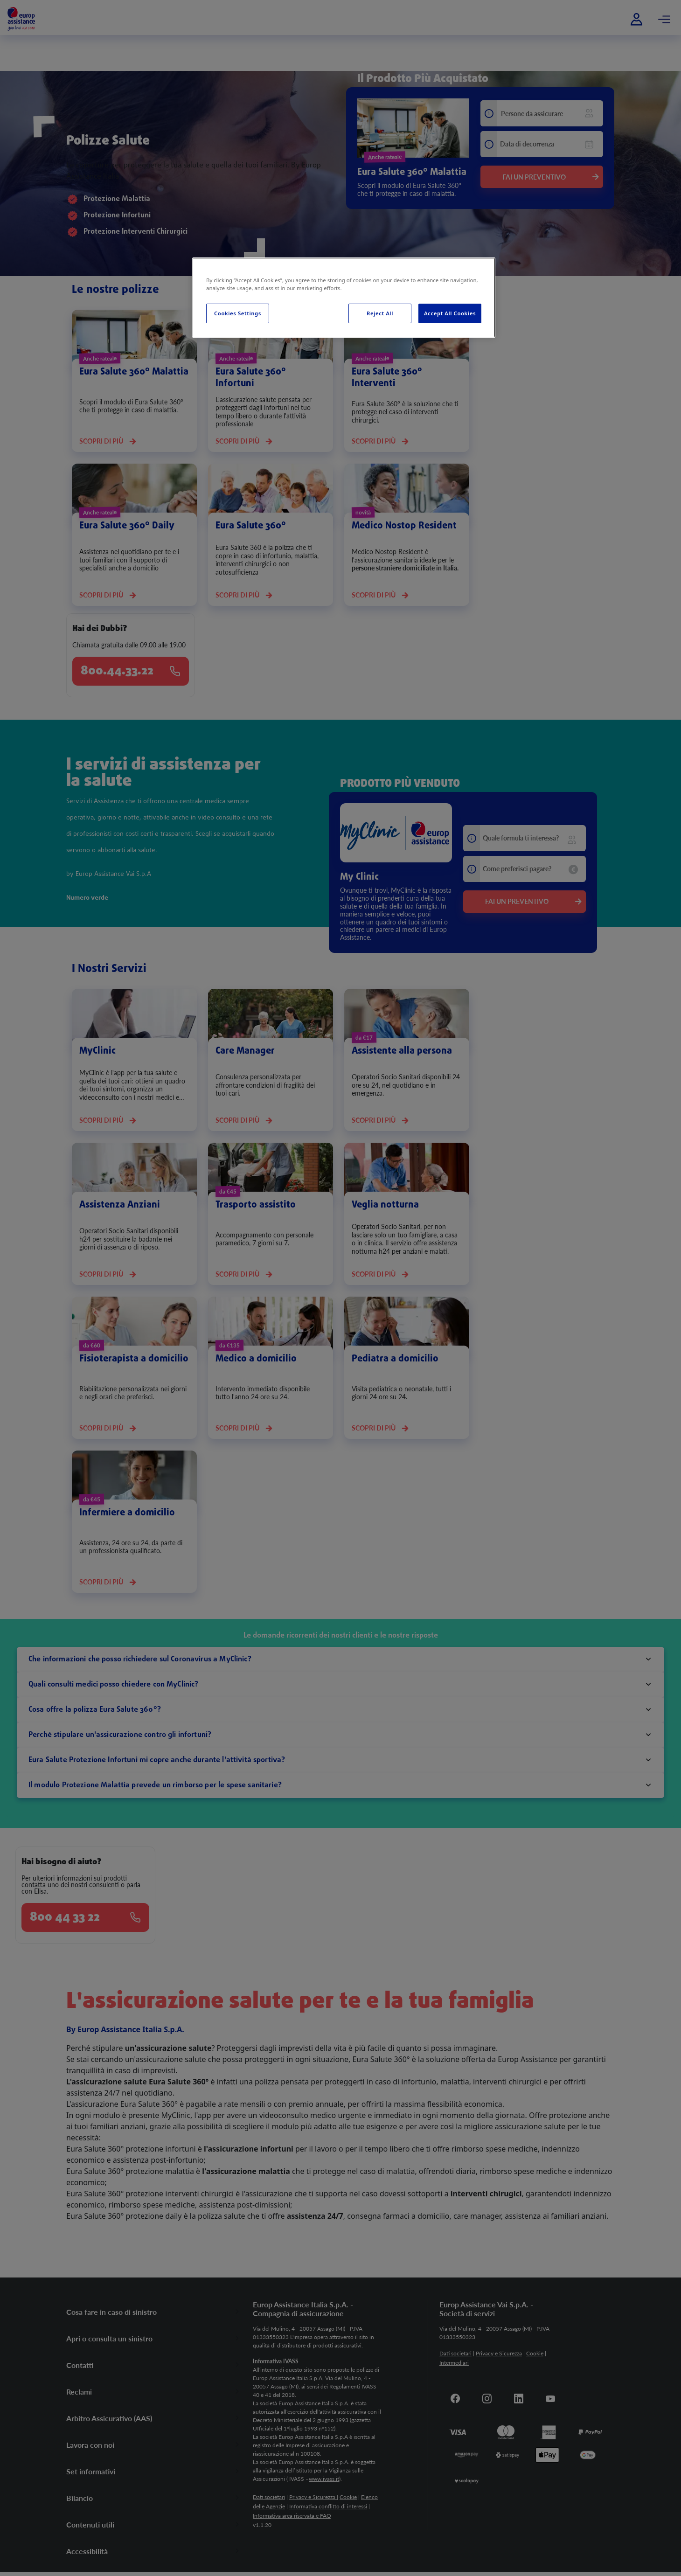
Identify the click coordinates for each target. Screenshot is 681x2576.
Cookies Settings (237, 313)
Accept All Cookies (450, 313)
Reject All (380, 313)
